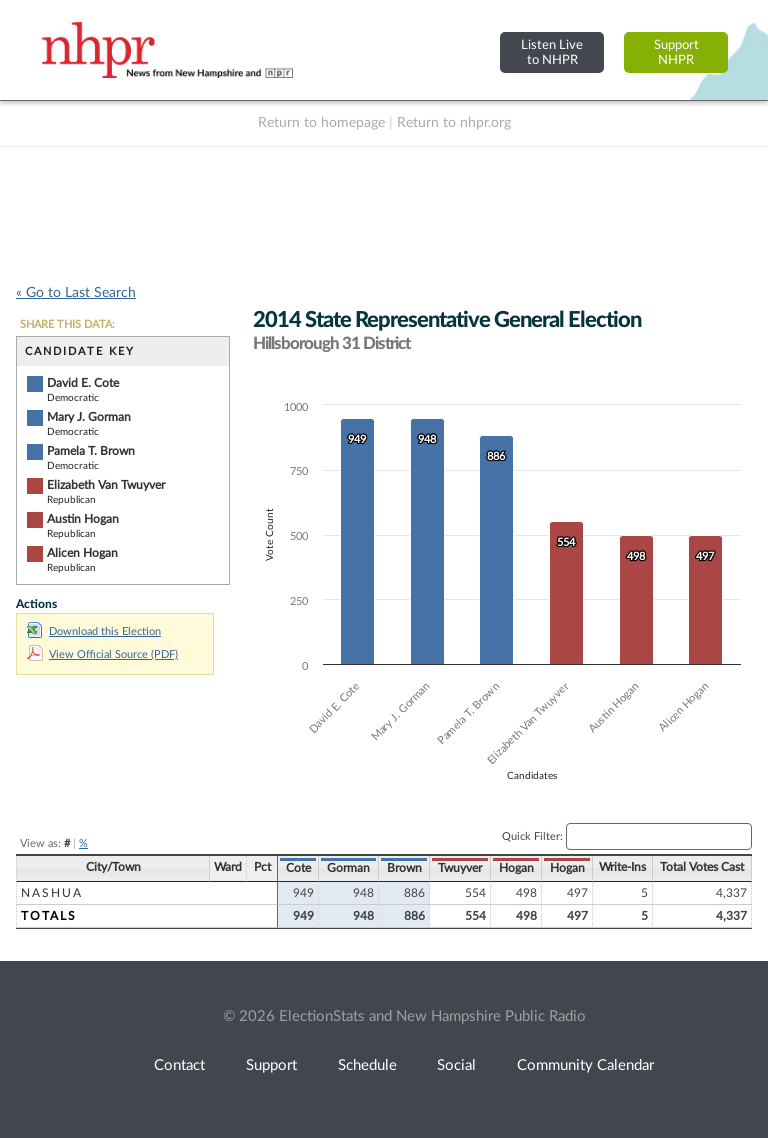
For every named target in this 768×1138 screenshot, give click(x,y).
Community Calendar (585, 1065)
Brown (404, 868)
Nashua (52, 893)
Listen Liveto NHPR (552, 52)
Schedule (367, 1065)
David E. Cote (83, 383)
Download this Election (94, 631)
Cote (298, 868)
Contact (179, 1065)
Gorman (348, 868)
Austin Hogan (83, 519)
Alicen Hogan (82, 553)
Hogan (516, 868)
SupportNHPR (676, 52)
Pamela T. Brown (91, 451)
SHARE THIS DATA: (67, 324)
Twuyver (460, 868)
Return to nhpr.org (454, 123)
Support (271, 1065)
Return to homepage (321, 123)
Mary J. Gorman (89, 417)
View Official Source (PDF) (102, 654)
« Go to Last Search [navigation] (76, 293)
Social (456, 1065)
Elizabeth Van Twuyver (106, 485)
